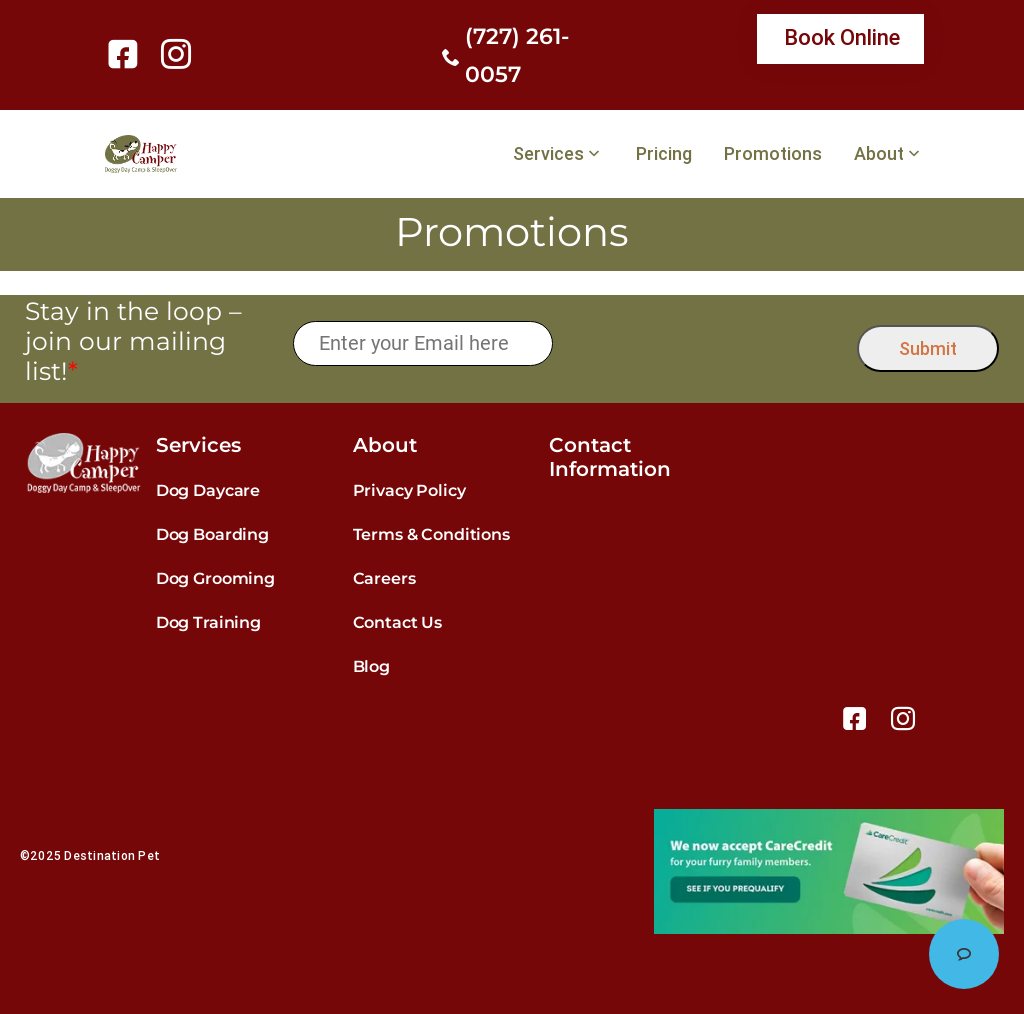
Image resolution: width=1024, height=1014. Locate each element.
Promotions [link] (773, 154)
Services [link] (548, 154)
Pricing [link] (664, 154)
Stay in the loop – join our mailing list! (133, 341)
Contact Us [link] (397, 622)
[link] (126, 54)
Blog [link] (371, 666)
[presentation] (705, 343)
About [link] (879, 154)
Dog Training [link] (208, 622)
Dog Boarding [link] (212, 534)
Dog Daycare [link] (208, 490)
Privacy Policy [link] (409, 490)
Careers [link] (384, 578)
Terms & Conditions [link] (431, 534)
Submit (928, 348)
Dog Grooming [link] (215, 578)
